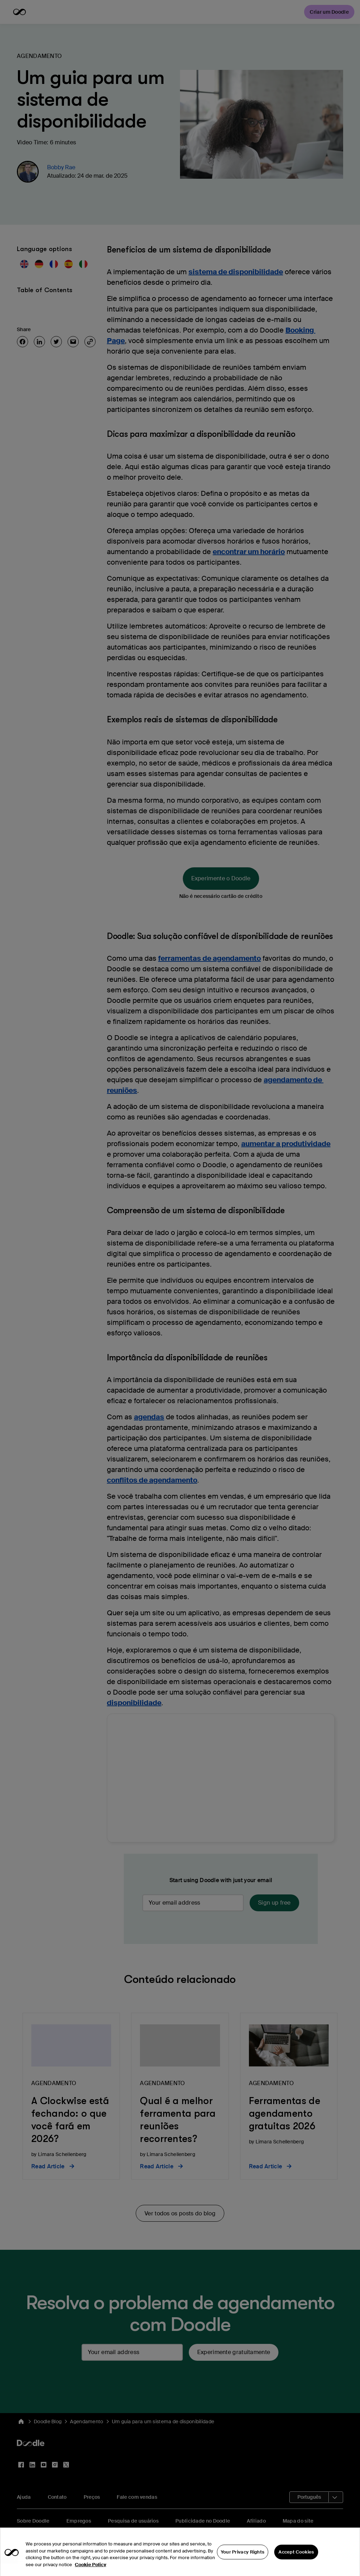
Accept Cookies (296, 2565)
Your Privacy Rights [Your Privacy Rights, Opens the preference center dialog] (243, 2565)
